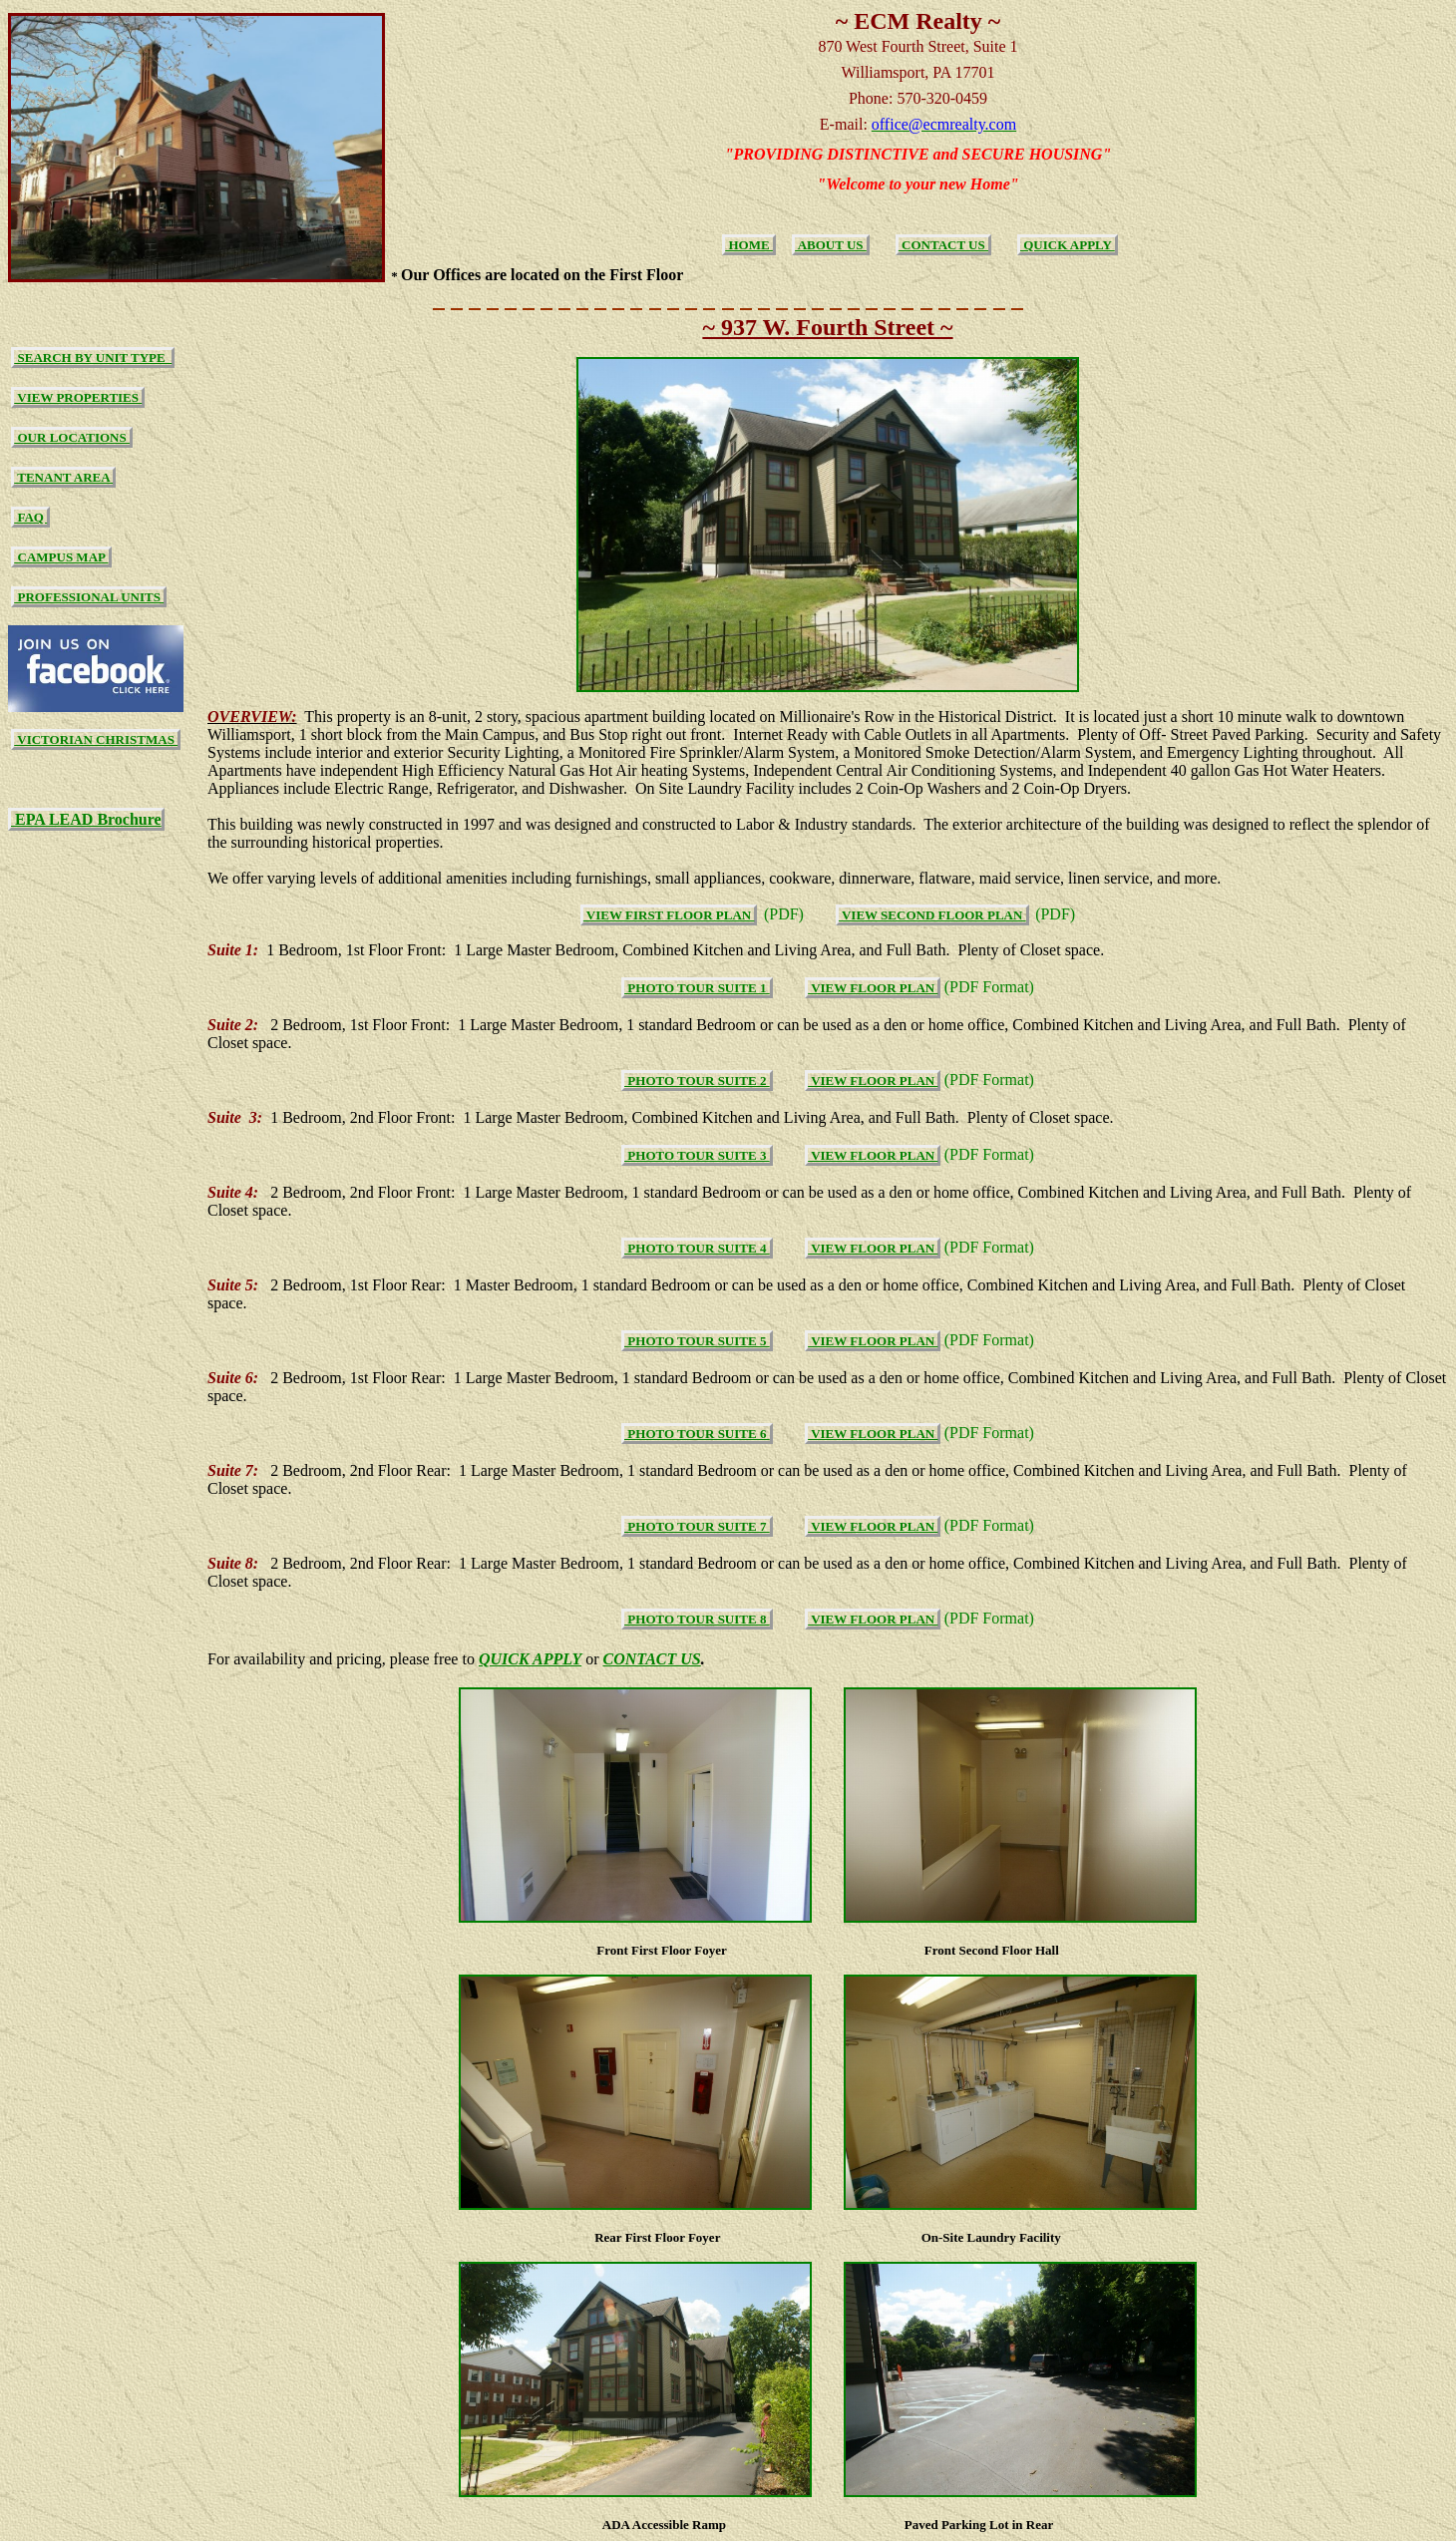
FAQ (30, 517)
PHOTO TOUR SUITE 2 (697, 1080)
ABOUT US (831, 244)
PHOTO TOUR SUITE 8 (697, 1619)
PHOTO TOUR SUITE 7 (697, 1526)
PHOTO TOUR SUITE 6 (697, 1433)
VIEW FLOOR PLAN (872, 987)
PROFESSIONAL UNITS (89, 596)
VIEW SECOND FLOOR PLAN (932, 915)
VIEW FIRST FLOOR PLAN (669, 915)
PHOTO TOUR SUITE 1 (697, 987)
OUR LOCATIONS (72, 437)
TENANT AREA (63, 477)
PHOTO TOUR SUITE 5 (697, 1340)
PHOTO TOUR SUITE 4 (697, 1248)
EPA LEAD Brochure (86, 819)
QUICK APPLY (1067, 244)
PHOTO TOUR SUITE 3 (697, 1155)
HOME (749, 244)
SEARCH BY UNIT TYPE (93, 357)
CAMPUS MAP (61, 556)
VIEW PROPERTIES (78, 397)
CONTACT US (943, 244)
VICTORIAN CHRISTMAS (96, 739)
